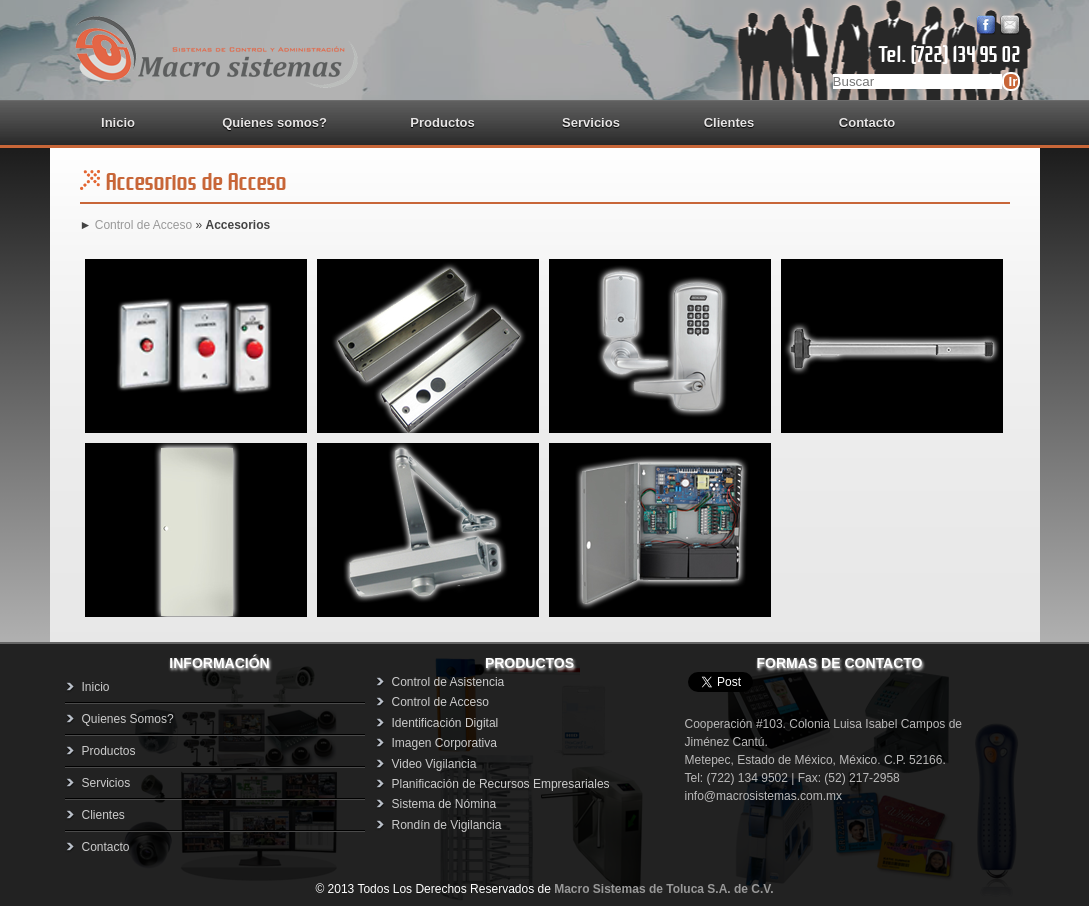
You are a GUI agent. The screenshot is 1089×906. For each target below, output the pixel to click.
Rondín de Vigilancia (447, 825)
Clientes (729, 122)
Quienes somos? (274, 122)
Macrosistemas (215, 50)
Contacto (867, 122)
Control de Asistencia (448, 682)
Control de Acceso (141, 225)
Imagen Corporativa (444, 743)
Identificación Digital (445, 723)
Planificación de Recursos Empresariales (501, 784)
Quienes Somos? (128, 719)
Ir (1013, 81)
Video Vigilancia (434, 764)
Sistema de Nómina (444, 804)
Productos (109, 751)
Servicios (591, 122)
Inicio (118, 122)
